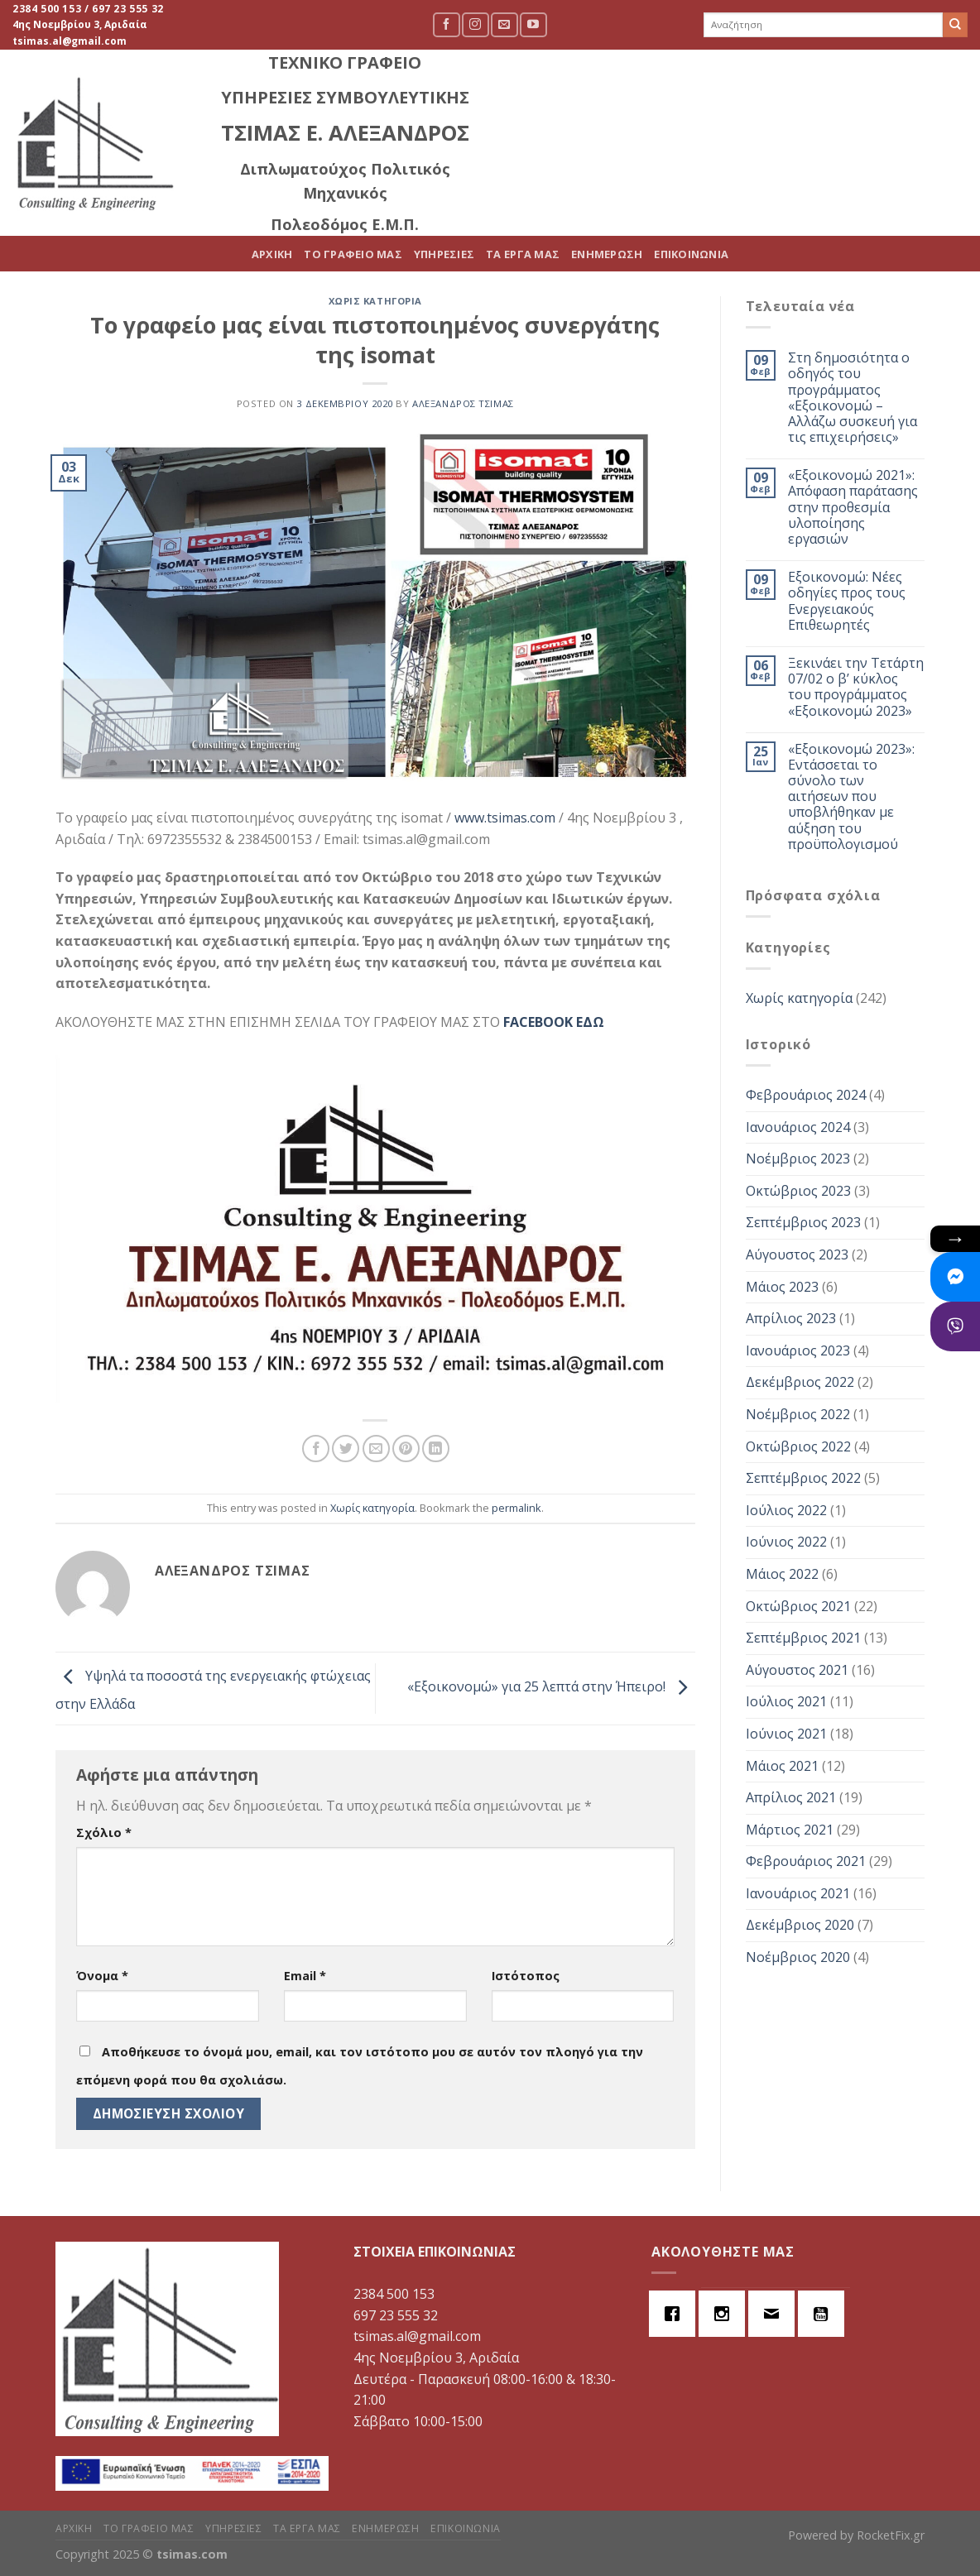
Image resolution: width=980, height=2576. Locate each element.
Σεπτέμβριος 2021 (803, 1638)
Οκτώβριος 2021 (798, 1606)
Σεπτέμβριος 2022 (803, 1478)
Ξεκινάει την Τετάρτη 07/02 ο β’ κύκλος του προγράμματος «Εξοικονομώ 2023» (856, 687)
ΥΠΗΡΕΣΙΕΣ (661, 128)
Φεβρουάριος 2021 (806, 1861)
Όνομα (102, 1976)
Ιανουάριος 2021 (798, 1893)
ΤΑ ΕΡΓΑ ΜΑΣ (740, 128)
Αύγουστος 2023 (797, 1254)
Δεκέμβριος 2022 (800, 1382)
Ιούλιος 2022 (786, 1510)
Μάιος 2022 (782, 1574)
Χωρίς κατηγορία (375, 301)
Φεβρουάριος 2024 (806, 1095)
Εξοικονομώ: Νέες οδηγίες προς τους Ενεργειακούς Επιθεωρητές (847, 601)
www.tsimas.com (504, 817)
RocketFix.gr (891, 2535)
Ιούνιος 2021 (786, 1734)
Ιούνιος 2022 (786, 1542)
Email (305, 1976)
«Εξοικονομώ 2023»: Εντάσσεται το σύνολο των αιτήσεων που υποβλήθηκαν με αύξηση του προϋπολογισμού (851, 796)
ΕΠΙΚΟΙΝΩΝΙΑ (909, 128)
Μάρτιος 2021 (789, 1829)
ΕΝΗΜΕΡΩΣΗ (824, 128)
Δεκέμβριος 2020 (800, 1925)
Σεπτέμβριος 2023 (803, 1222)
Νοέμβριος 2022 (798, 1414)
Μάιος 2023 (782, 1287)
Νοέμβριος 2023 (798, 1158)
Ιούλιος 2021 (786, 1701)
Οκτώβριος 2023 (798, 1191)
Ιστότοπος (526, 1976)
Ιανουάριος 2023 (798, 1350)
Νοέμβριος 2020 (798, 1957)
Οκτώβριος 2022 (798, 1446)
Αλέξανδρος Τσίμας (463, 403)
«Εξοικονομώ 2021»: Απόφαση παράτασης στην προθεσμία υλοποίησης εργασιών (853, 507)
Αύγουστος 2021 (797, 1670)
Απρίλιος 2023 (791, 1318)
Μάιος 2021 (782, 1766)
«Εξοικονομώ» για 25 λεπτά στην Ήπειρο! (551, 1687)
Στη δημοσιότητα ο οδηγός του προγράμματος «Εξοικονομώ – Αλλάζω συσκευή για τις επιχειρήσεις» (852, 397)
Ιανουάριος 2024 (798, 1127)
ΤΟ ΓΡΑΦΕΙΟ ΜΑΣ (570, 128)
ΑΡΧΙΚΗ (489, 128)
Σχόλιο (104, 1832)
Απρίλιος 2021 (791, 1797)
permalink (516, 1507)
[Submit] (955, 24)
